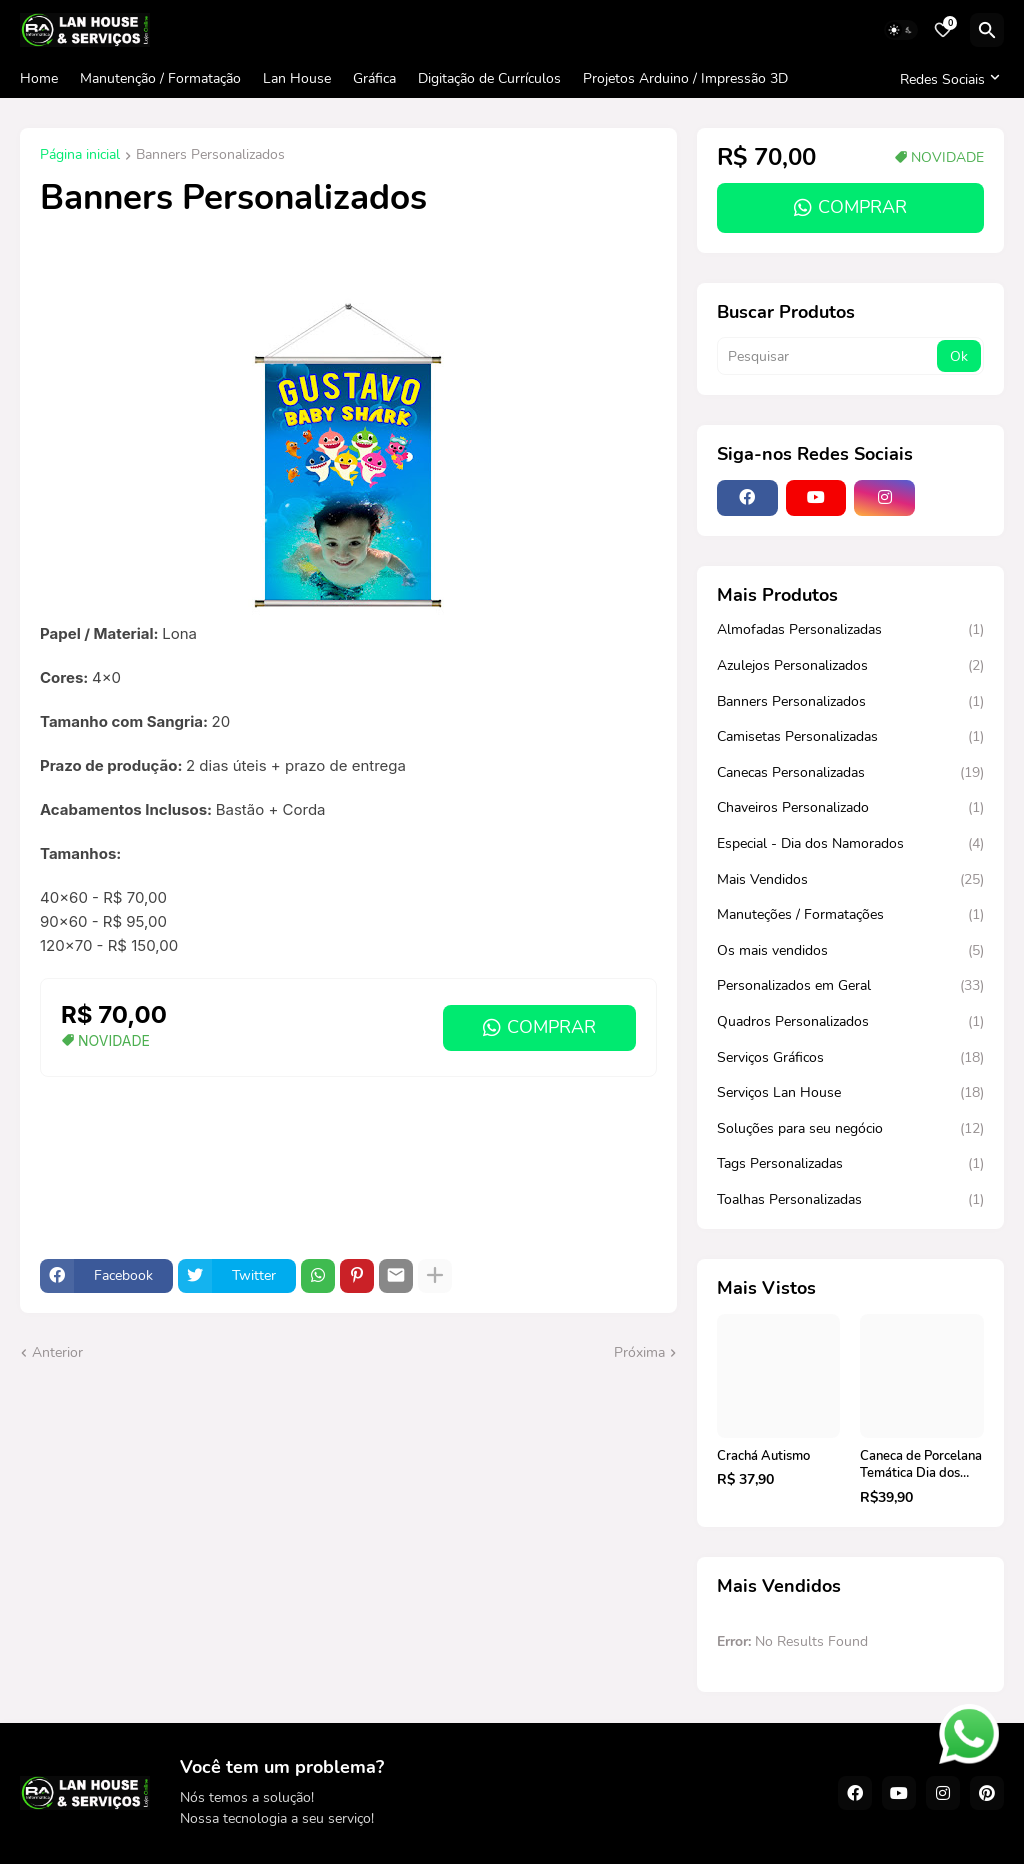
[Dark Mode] (901, 30)
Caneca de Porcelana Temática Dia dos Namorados (921, 1465)
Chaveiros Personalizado (850, 808)
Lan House (297, 78)
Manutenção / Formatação (160, 78)
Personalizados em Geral (850, 986)
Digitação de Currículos (489, 78)
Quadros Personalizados (850, 1022)
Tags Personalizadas (850, 1164)
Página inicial (80, 156)
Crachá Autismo (763, 1456)
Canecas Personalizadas (850, 773)
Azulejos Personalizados (850, 666)
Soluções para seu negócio (850, 1129)
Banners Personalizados (210, 156)
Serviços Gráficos (850, 1058)
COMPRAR (551, 1027)
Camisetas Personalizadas (850, 737)
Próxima (639, 1352)
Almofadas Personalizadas (850, 630)
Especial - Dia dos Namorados (850, 844)
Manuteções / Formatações (850, 915)
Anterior (57, 1352)
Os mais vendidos (850, 951)
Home (39, 78)
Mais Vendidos (850, 880)
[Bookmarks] (943, 30)
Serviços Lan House (850, 1093)
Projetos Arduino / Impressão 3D (685, 78)
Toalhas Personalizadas (850, 1200)
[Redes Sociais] (947, 79)
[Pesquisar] (987, 30)
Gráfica (374, 78)
